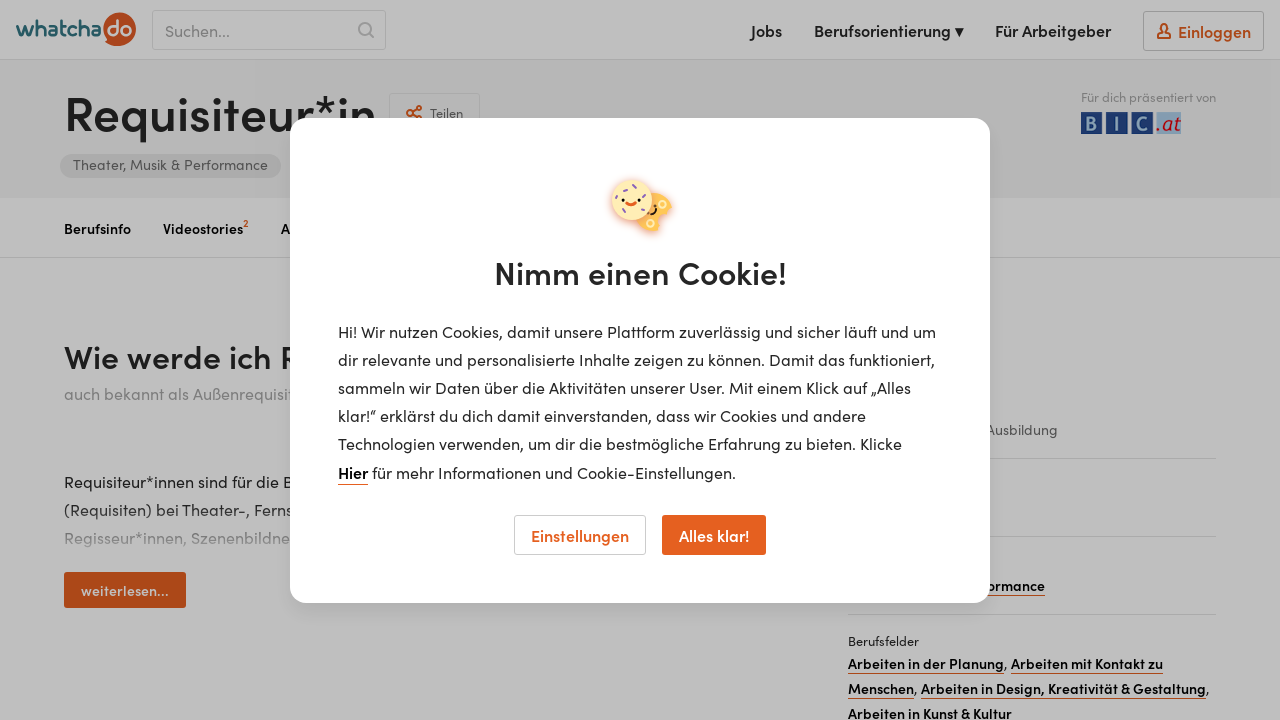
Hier (353, 472)
